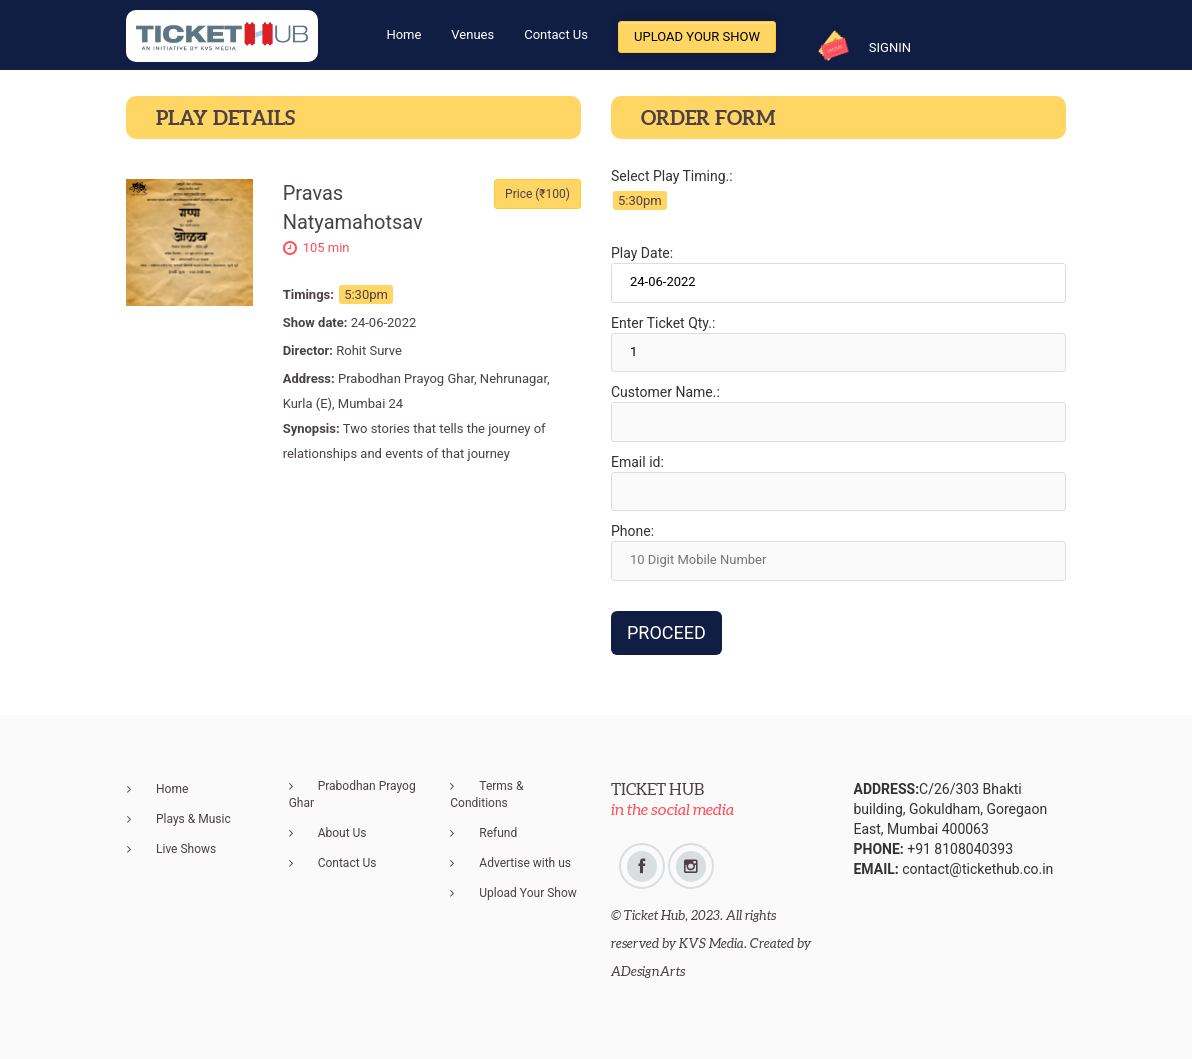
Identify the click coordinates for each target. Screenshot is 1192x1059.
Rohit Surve (369, 350)
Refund (498, 833)
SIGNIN (890, 47)
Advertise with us (525, 863)
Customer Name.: (665, 392)
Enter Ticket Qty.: (663, 323)
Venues (472, 34)
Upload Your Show (697, 36)
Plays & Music (193, 819)
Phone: (632, 531)
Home (172, 789)
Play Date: (642, 253)
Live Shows (186, 849)
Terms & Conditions (486, 794)
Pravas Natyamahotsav (353, 207)
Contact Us (556, 34)
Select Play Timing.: (672, 176)
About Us (342, 833)
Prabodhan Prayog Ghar (352, 794)
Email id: (637, 462)
